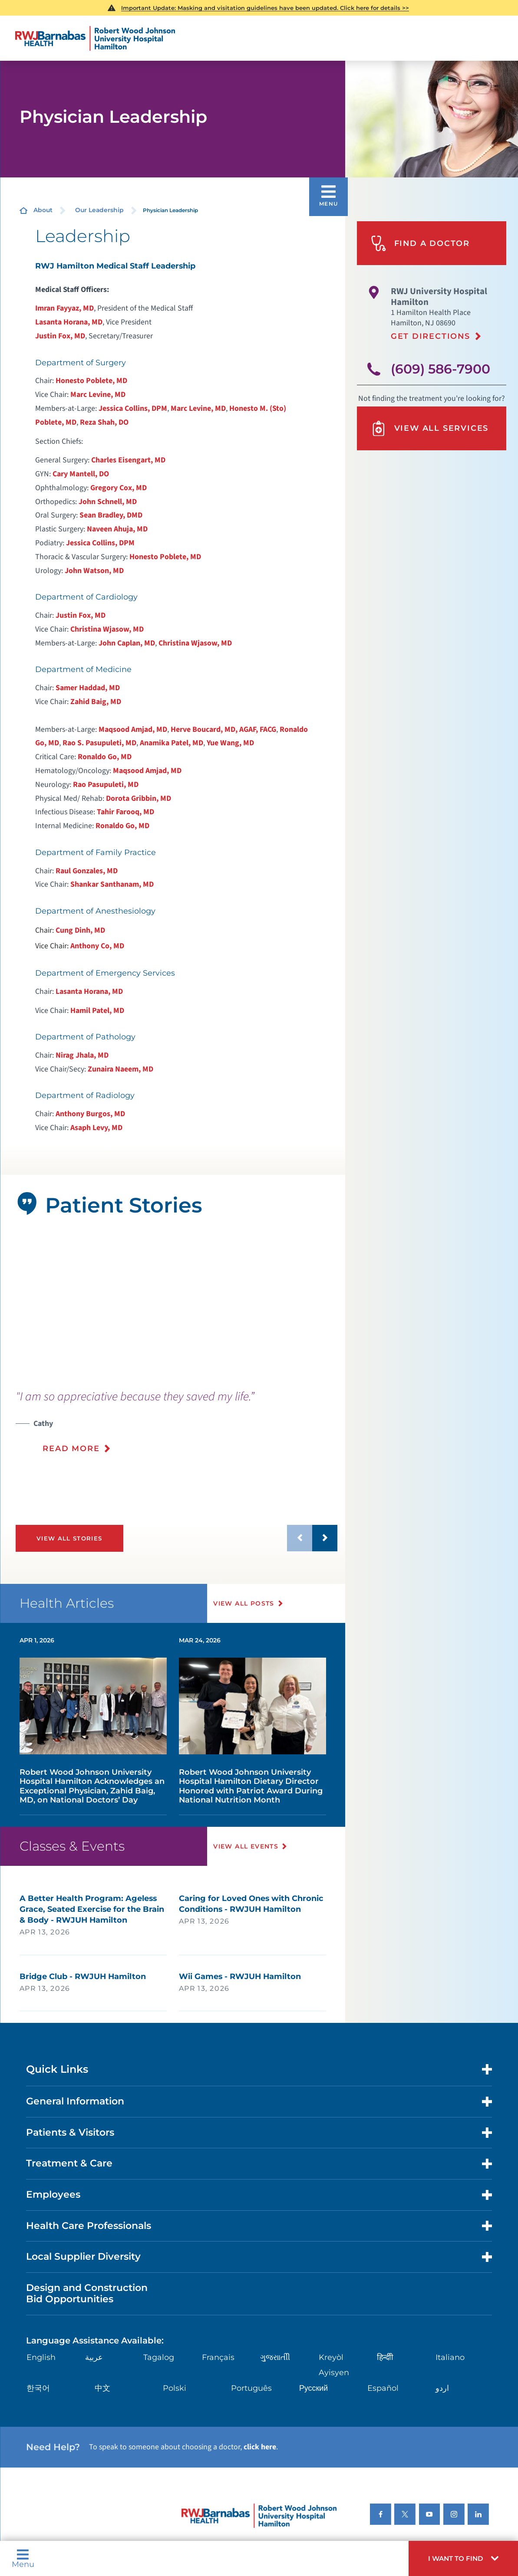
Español (383, 2387)
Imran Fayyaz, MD (64, 308)
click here (260, 2447)
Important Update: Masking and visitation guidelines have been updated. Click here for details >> (265, 7)
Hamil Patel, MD (97, 1010)
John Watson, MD (94, 570)
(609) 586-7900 (440, 369)
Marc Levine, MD (97, 394)
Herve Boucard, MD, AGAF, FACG (223, 729)
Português (251, 2387)
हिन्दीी (385, 2357)
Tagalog (158, 2357)
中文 (102, 2387)
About (43, 209)
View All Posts (243, 1603)
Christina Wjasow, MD (107, 629)
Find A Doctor (420, 243)
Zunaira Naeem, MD (120, 1069)
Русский (313, 2387)
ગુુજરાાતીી (275, 2357)
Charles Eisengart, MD (128, 460)
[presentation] (177, 1428)
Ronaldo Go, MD (105, 756)
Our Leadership (99, 209)
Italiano (450, 2357)
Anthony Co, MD (97, 946)
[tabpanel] (172, 1304)
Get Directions (430, 336)
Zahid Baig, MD (95, 701)
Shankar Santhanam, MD (112, 884)
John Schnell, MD (108, 501)
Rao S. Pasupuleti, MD (99, 742)
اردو (442, 2387)
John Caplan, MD (127, 643)
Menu (23, 2558)
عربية (94, 2357)
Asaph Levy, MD (96, 1127)
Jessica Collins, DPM (133, 408)
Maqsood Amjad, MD (133, 729)
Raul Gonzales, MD (87, 870)
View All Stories (69, 1538)
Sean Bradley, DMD (110, 515)
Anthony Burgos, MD (90, 1113)
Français (218, 2357)
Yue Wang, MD (230, 742)
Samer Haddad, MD (88, 687)
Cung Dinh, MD (80, 930)
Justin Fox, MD (60, 336)
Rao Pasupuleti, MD (106, 784)
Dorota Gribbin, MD (138, 798)
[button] (463, 2558)
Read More (71, 1448)
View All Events (245, 1846)
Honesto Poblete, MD (91, 380)
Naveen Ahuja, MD (117, 529)
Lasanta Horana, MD (68, 322)
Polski (174, 2387)
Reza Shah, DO (104, 422)
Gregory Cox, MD (118, 487)
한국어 (38, 2387)
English (41, 2357)
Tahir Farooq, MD (125, 811)
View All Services (429, 428)
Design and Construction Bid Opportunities (87, 2293)
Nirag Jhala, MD (82, 1055)
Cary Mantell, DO (81, 474)
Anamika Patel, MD (171, 742)
